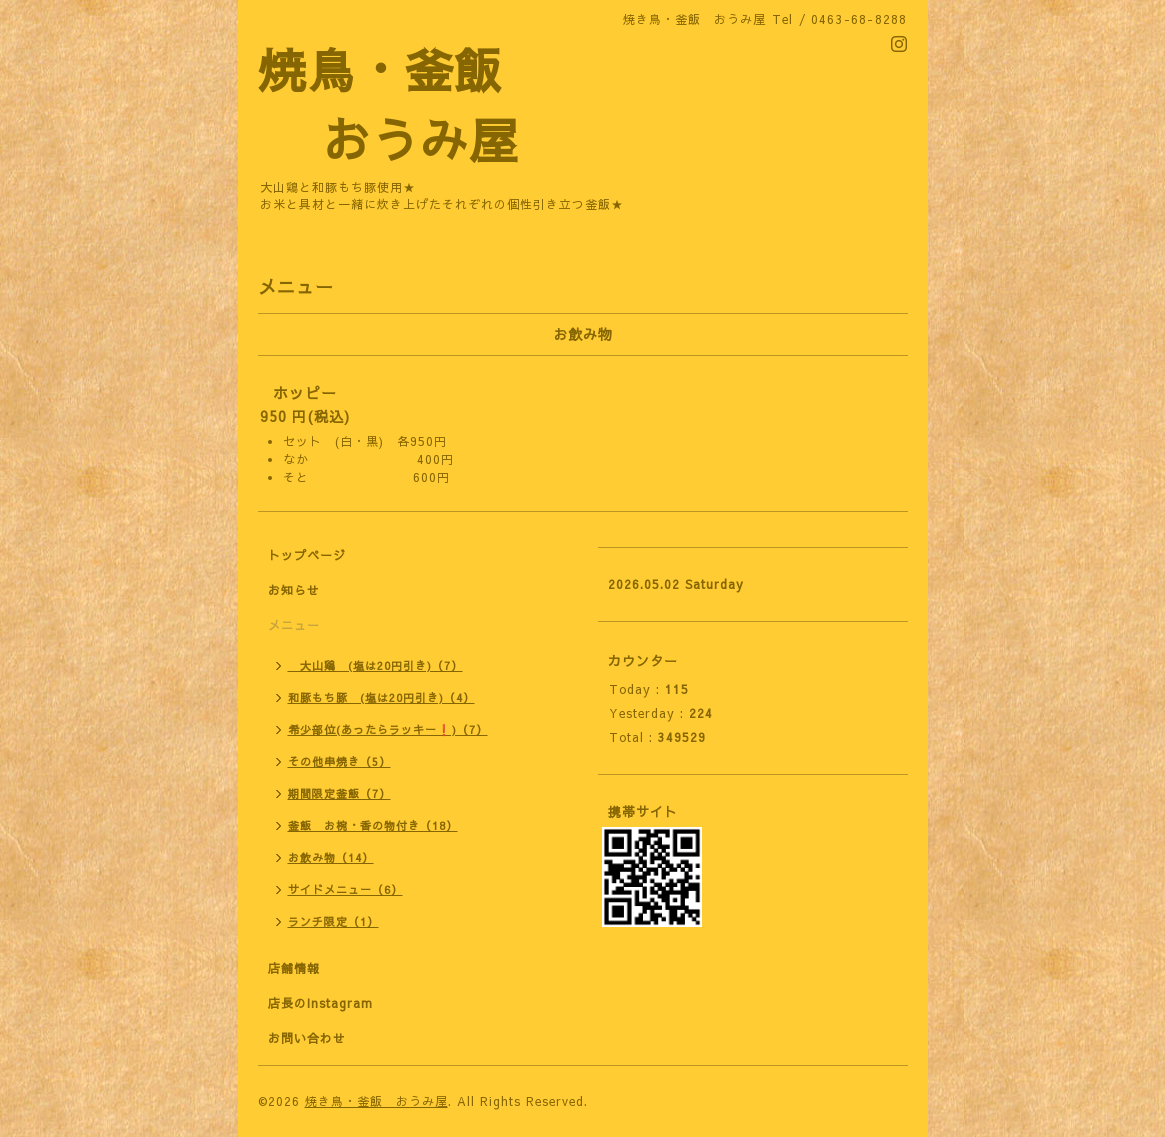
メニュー (294, 625)
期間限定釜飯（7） (339, 793)
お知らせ (294, 590)
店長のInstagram (320, 1003)
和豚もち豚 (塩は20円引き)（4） (381, 697)
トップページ (307, 555)
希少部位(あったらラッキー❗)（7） (388, 729)
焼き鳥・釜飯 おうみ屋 (376, 1101)
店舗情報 (294, 968)
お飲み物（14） (331, 857)
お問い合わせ (307, 1038)
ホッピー (305, 392)
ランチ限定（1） (333, 921)
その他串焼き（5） (339, 761)
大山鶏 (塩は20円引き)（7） (375, 665)
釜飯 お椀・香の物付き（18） (373, 825)
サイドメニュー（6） (345, 889)
